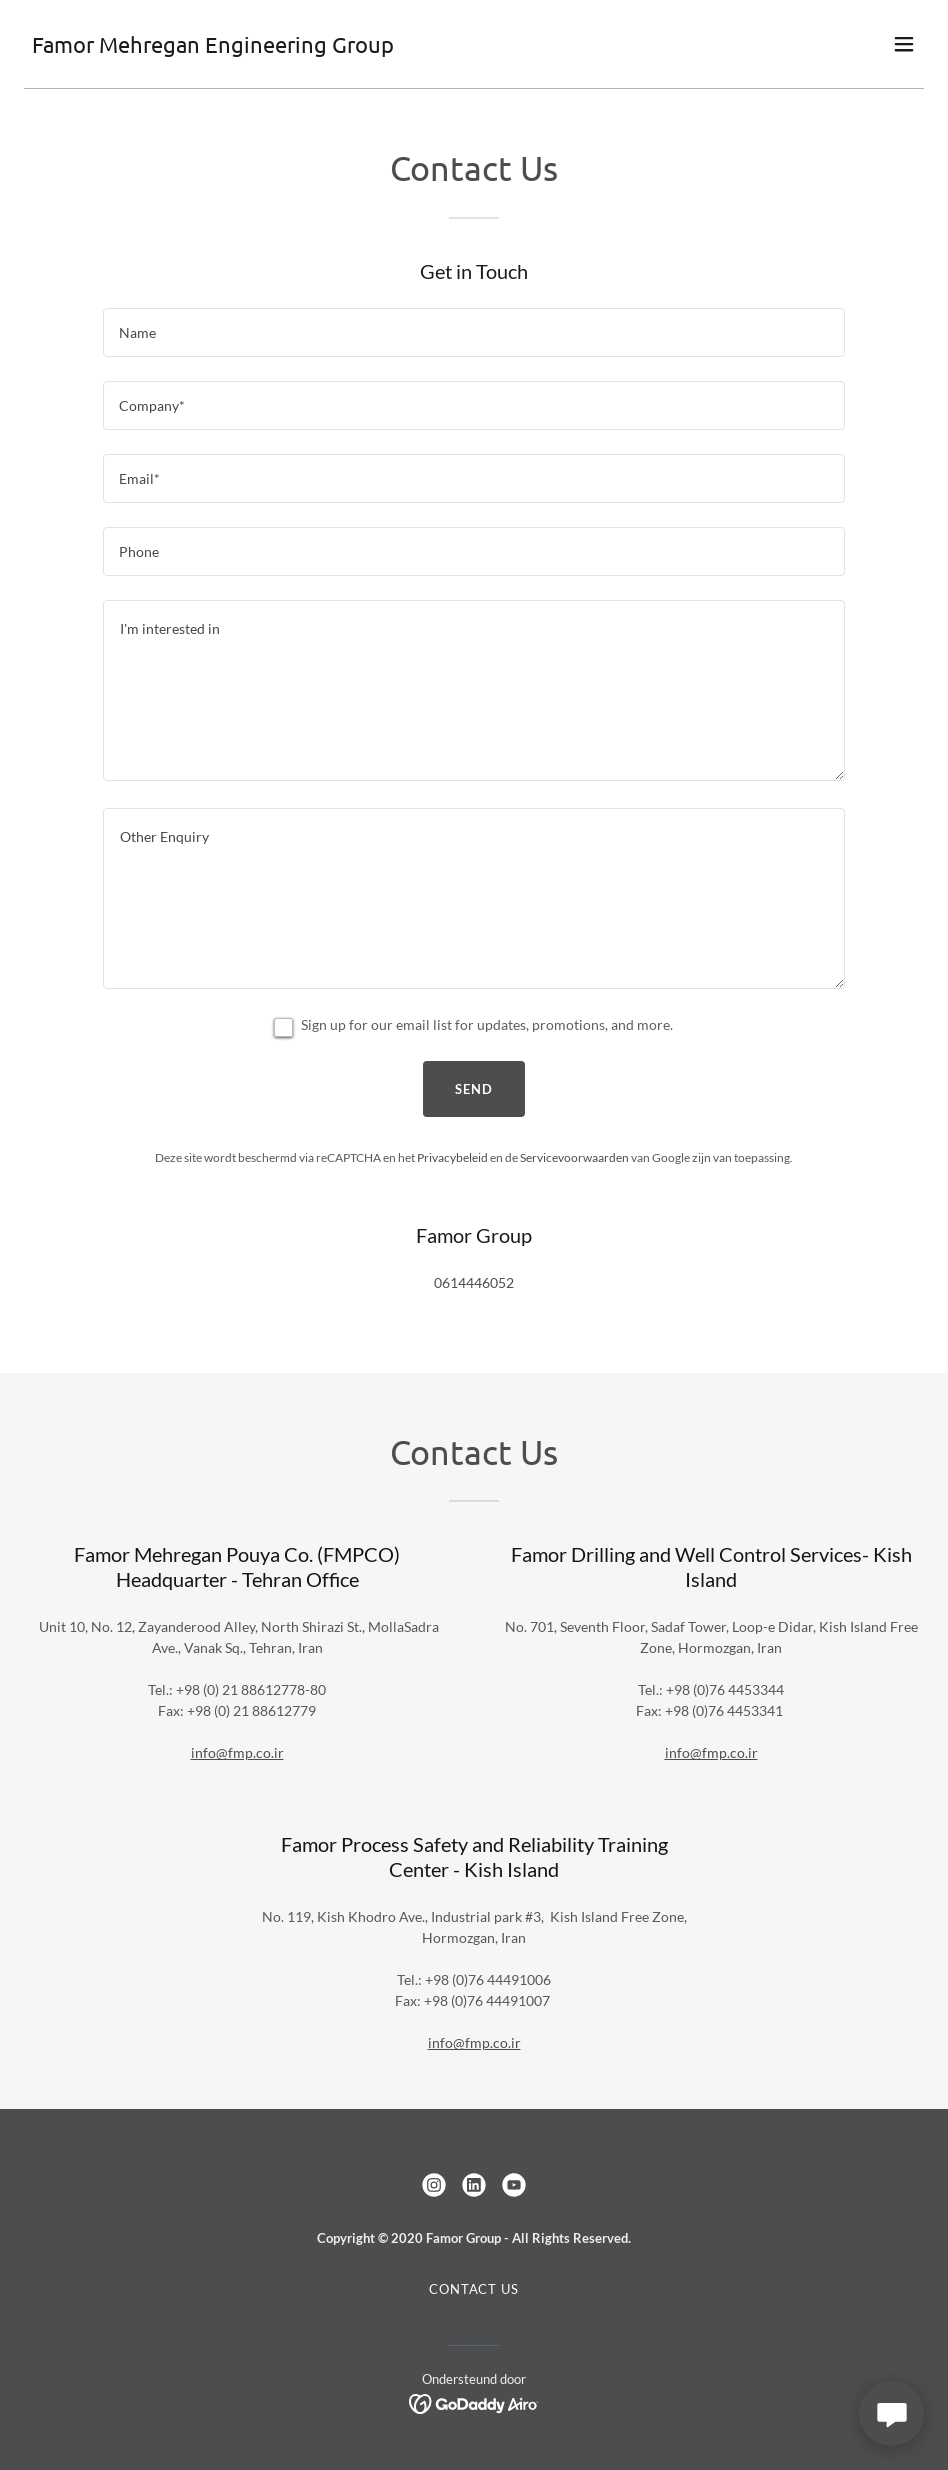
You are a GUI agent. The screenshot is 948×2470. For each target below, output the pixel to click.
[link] (213, 47)
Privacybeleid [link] (452, 1157)
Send (474, 1089)
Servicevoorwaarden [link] (574, 1157)
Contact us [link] (474, 2289)
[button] (904, 44)
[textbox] (474, 332)
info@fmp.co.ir (237, 1752)
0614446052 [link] (474, 1282)
